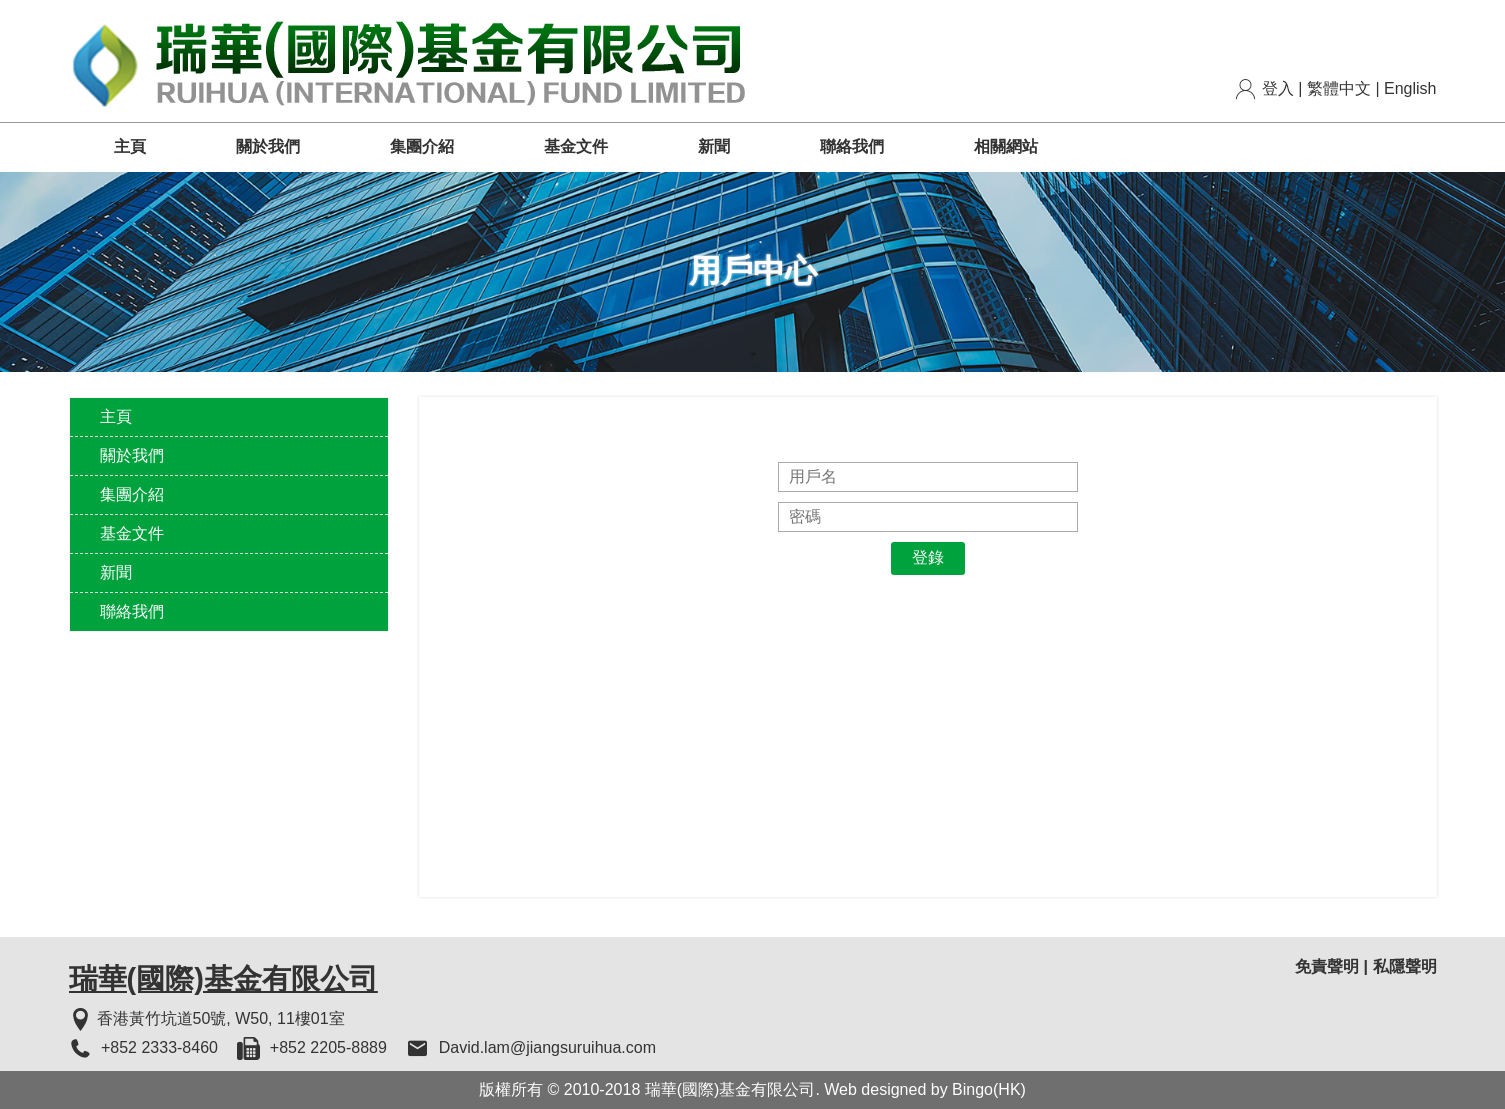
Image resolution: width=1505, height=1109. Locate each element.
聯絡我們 (852, 146)
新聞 (714, 146)
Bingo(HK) (989, 1089)
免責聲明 (1327, 966)
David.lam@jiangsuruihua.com (547, 1047)
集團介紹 (422, 146)
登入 (1278, 88)
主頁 (130, 146)
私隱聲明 (1405, 966)
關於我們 (268, 146)
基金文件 (576, 146)
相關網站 (1006, 146)
